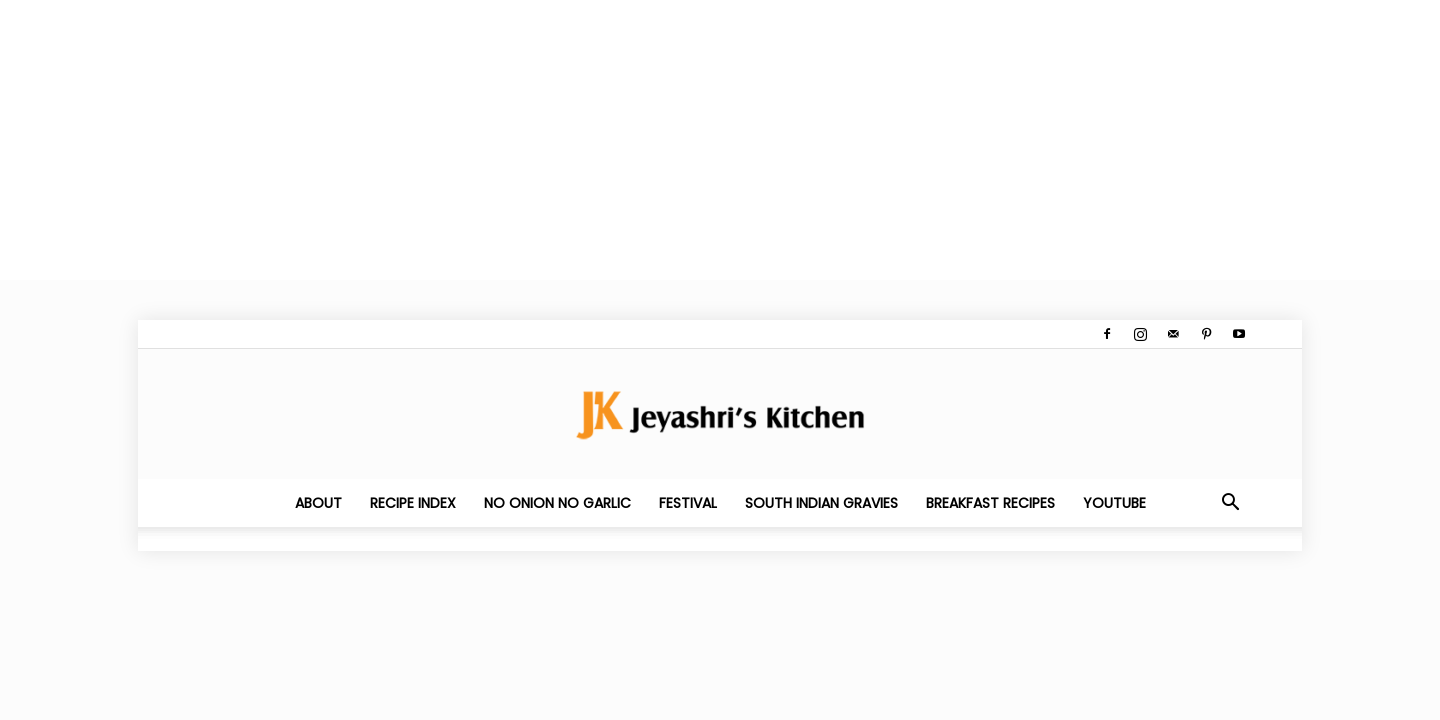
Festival (688, 503)
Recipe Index (413, 503)
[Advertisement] (600, 140)
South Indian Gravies (821, 503)
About (318, 503)
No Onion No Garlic (557, 503)
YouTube (1114, 503)
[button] (1230, 504)
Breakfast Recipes (990, 503)
